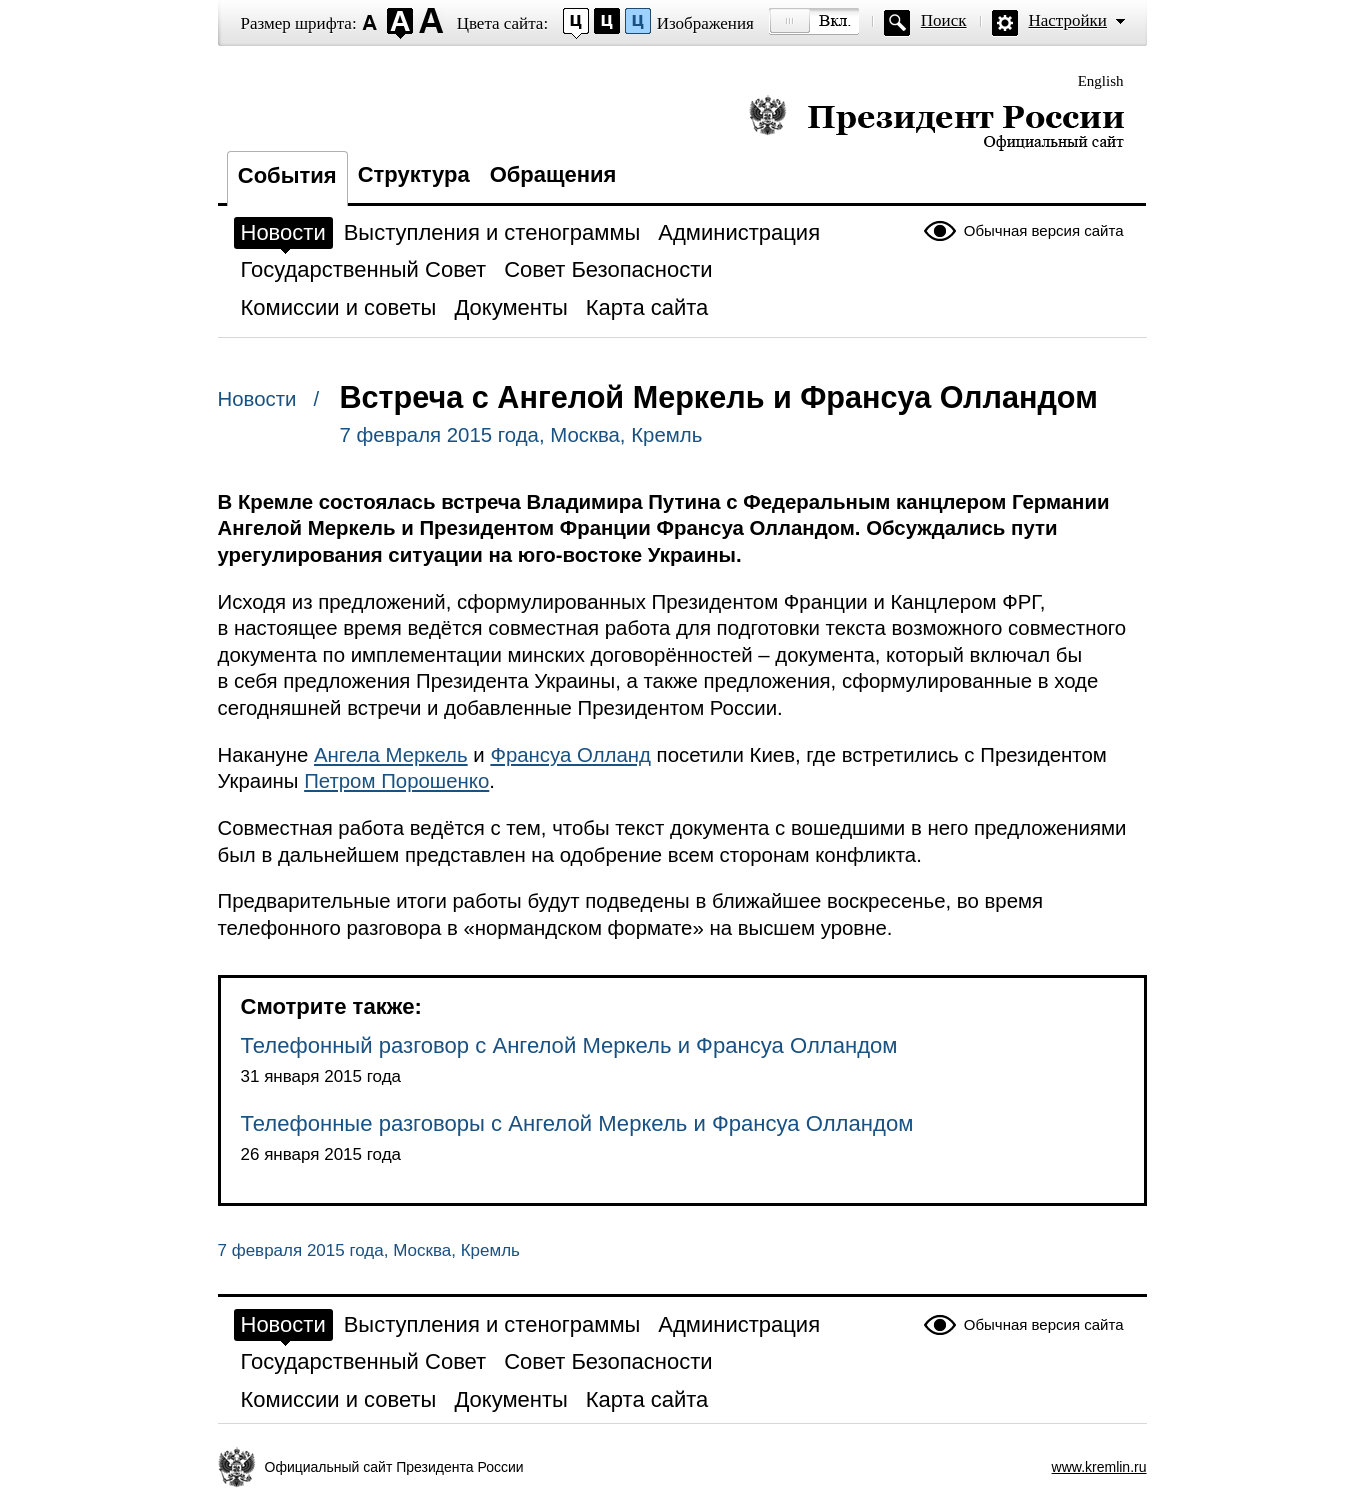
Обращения (553, 174)
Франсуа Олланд (570, 755)
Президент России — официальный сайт (936, 122)
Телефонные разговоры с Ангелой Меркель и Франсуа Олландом (577, 1123)
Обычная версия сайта (1044, 230)
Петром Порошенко (396, 781)
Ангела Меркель (391, 755)
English (1101, 81)
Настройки (1068, 20)
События (287, 175)
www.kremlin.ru (1099, 1467)
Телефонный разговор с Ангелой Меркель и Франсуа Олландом (569, 1045)
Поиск (944, 20)
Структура (414, 174)
